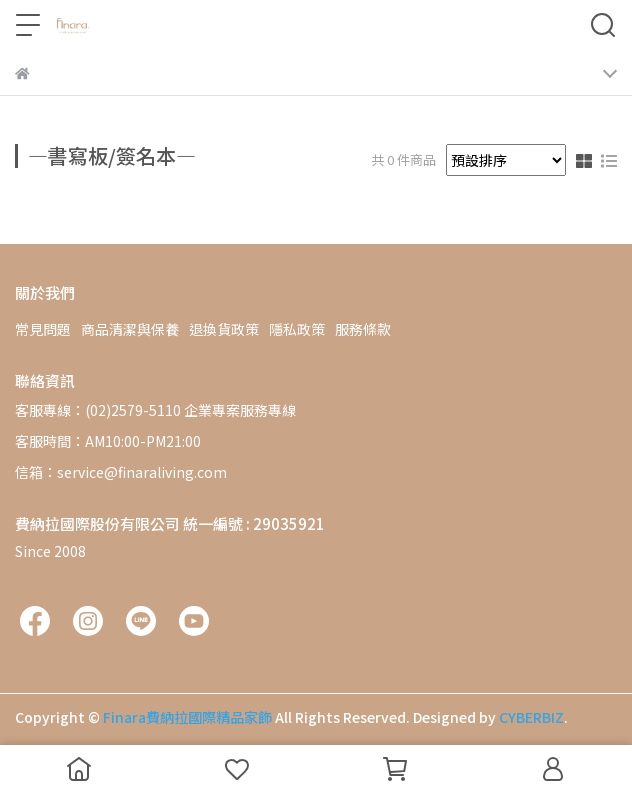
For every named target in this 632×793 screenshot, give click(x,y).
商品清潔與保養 (130, 329)
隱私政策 (297, 329)
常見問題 (43, 329)
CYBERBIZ (531, 717)
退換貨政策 (224, 329)
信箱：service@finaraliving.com (121, 472)
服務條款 (363, 329)
